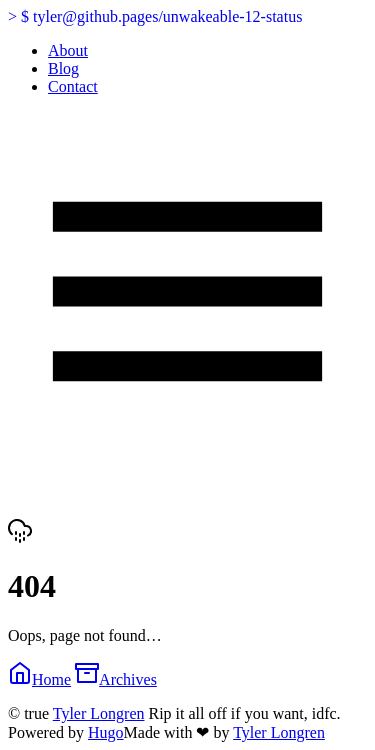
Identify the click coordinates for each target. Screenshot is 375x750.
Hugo (106, 732)
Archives (116, 679)
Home (39, 679)
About (68, 50)
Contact (73, 86)
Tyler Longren (99, 713)
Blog (63, 68)
